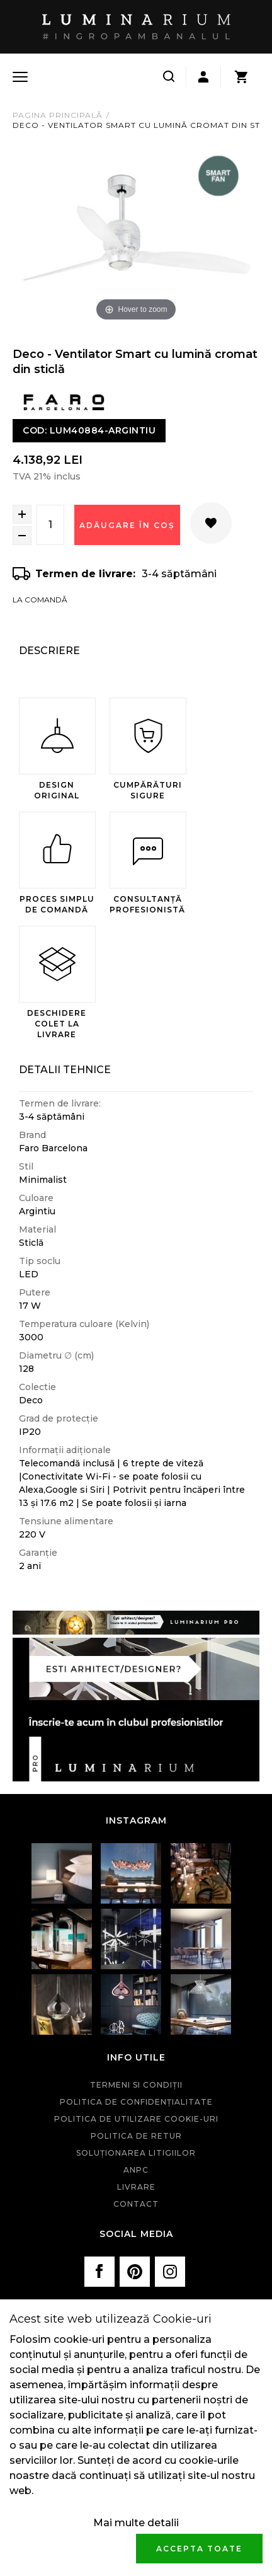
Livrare (136, 2187)
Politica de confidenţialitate (136, 2102)
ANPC (136, 2170)
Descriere (49, 651)
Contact (136, 2204)
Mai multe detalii (136, 2523)
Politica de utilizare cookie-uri (136, 2119)
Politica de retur (136, 2136)
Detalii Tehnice (65, 1070)
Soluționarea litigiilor (136, 2153)
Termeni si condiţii (136, 2085)
